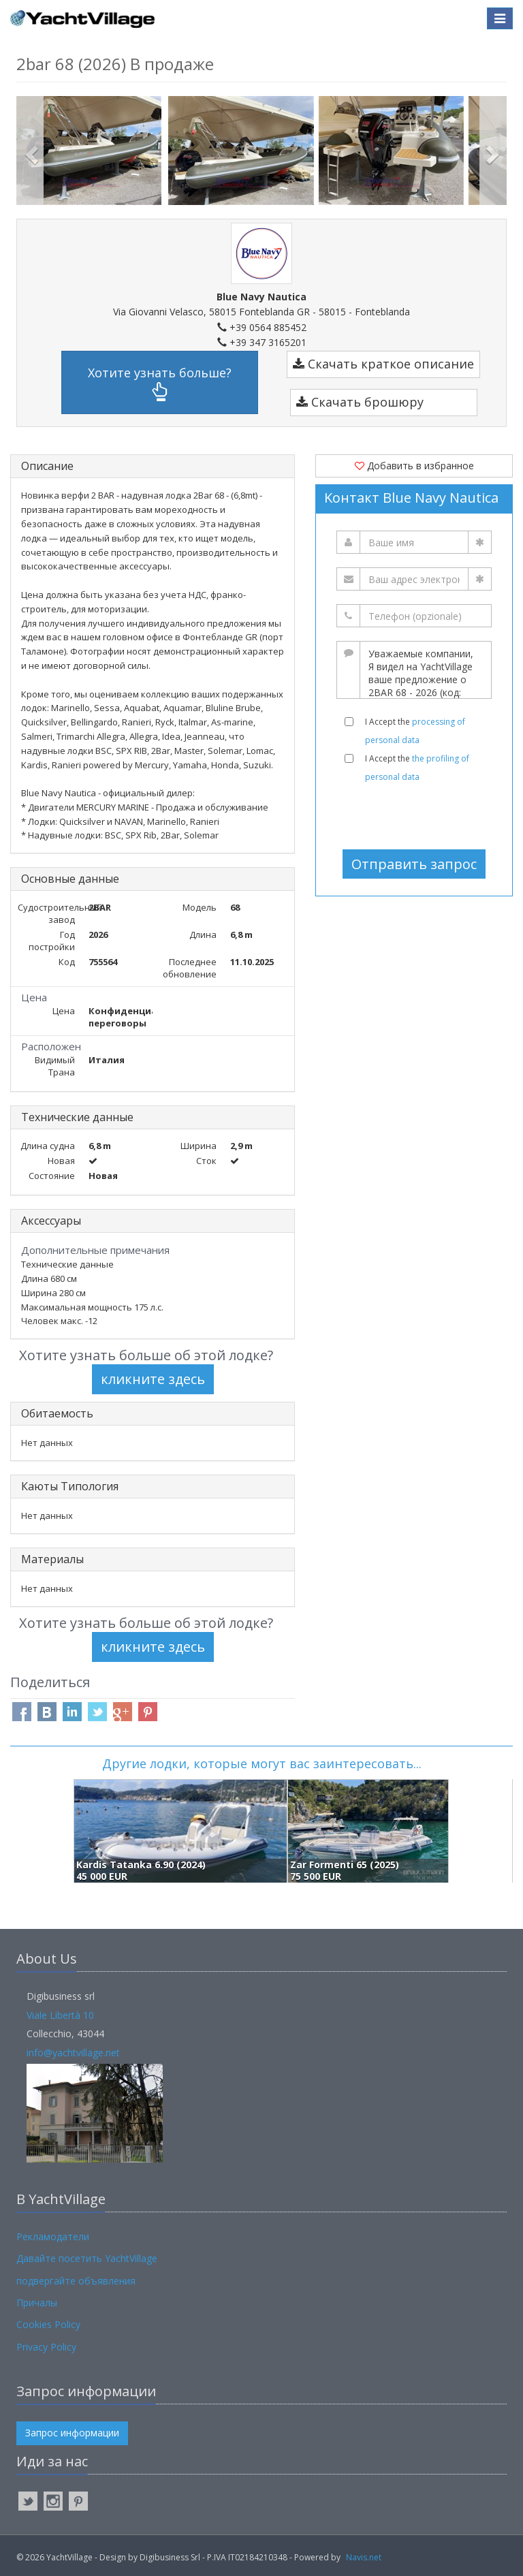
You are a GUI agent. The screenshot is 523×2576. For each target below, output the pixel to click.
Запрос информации (72, 2432)
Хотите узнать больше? (160, 383)
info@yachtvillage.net (73, 2052)
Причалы (36, 2302)
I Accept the (415, 731)
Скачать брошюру (360, 402)
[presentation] (419, 816)
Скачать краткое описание (383, 364)
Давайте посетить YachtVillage (86, 2258)
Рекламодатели (52, 2236)
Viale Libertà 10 (60, 2015)
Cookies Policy (48, 2324)
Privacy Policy (46, 2346)
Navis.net (363, 2557)
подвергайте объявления (76, 2280)
